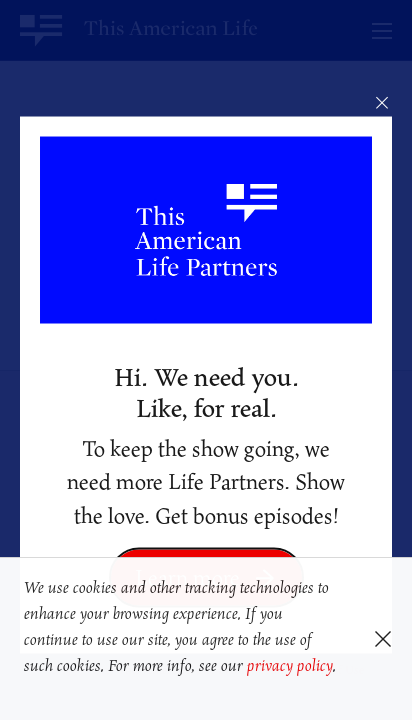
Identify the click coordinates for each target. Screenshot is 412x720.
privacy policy (289, 665)
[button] (27, 693)
